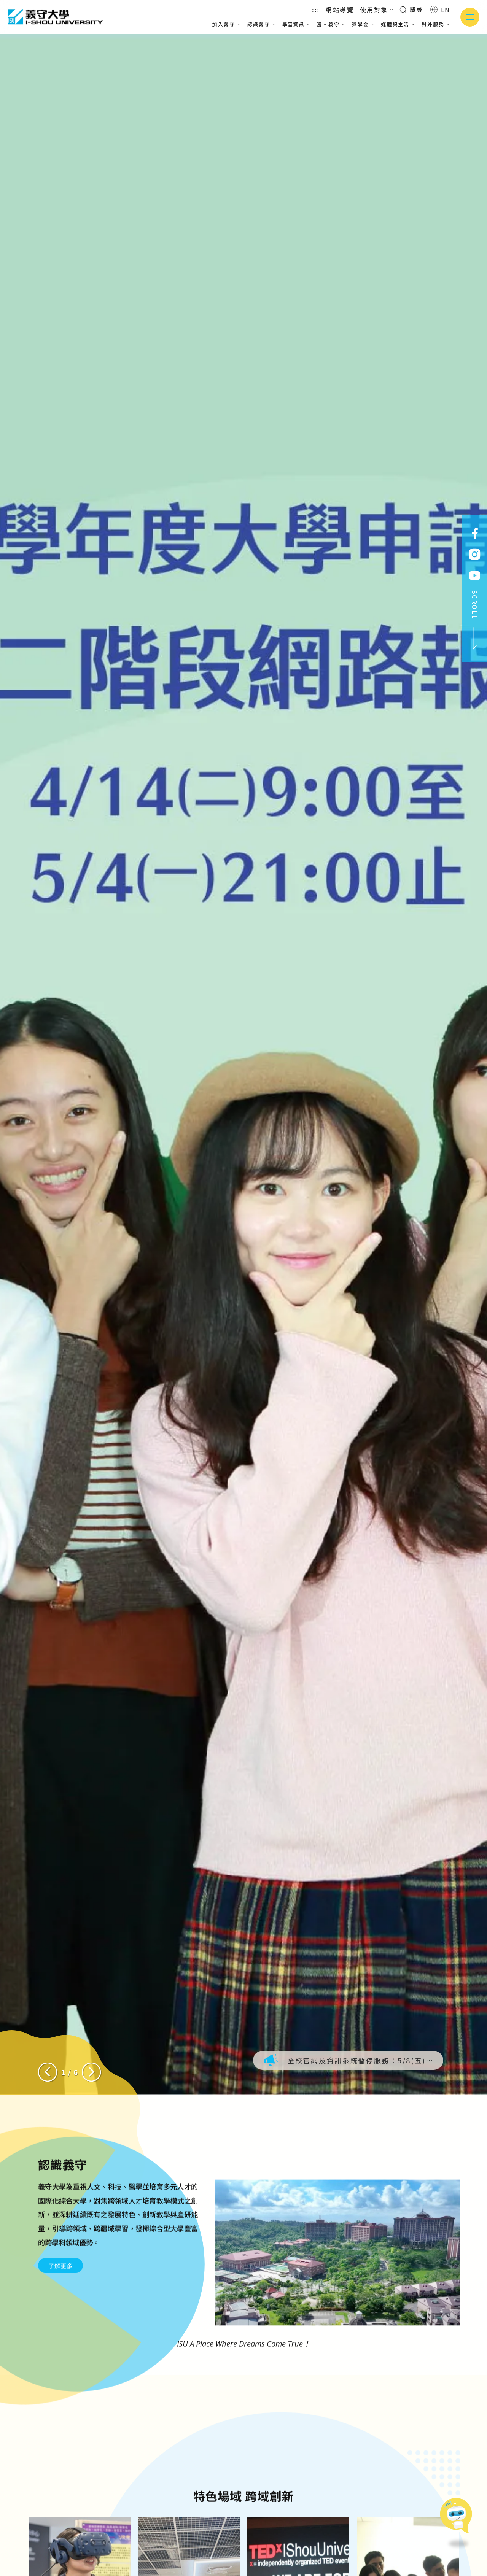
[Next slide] (91, 2072)
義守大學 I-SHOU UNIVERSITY (55, 17)
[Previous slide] (47, 2072)
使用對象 (376, 9)
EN (440, 9)
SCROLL (474, 620)
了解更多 (60, 2303)
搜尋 (411, 9)
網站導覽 (340, 9)
